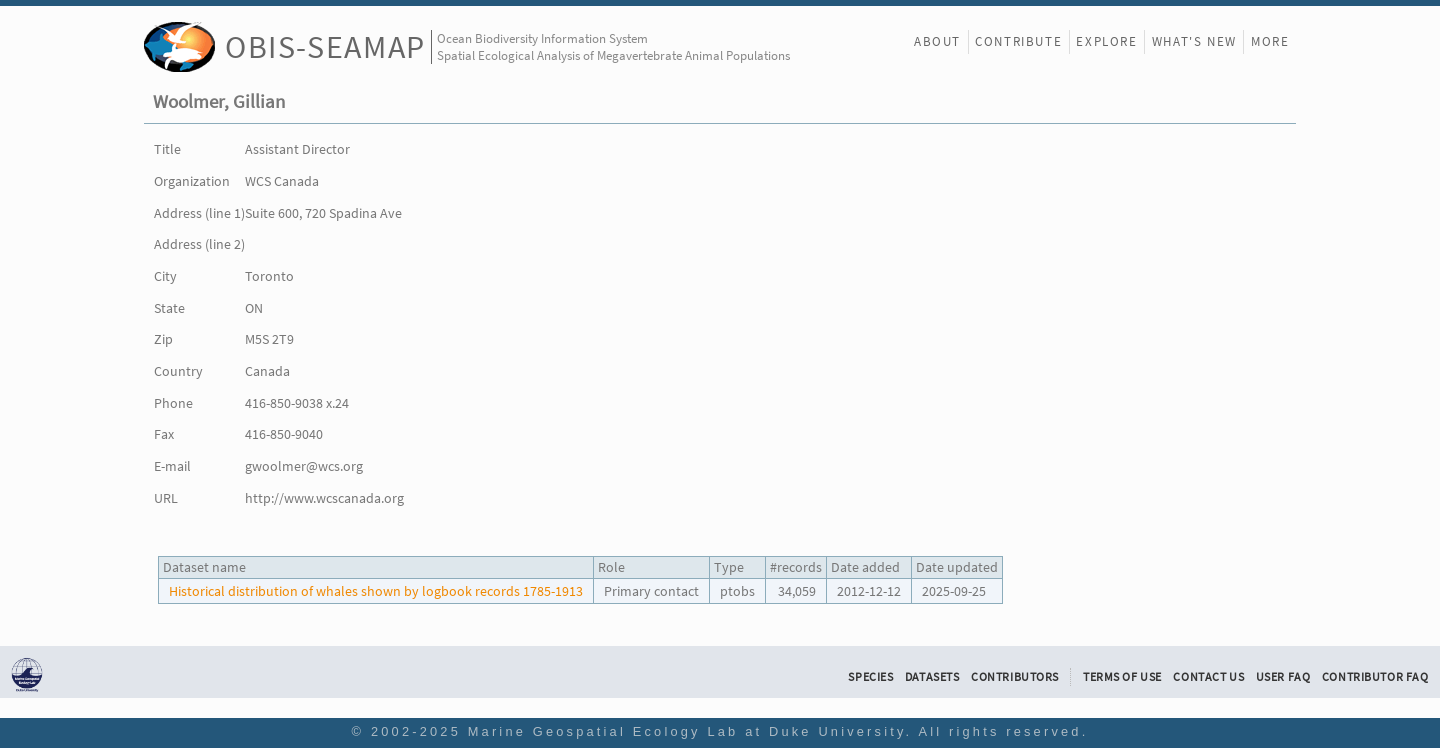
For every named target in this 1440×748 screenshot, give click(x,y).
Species (870, 677)
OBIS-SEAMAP (325, 46)
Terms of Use (1122, 677)
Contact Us (1208, 677)
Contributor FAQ (1375, 677)
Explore (1106, 41)
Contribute (1018, 41)
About (937, 41)
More (1270, 41)
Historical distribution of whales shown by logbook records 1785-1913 (376, 591)
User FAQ (1283, 677)
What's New (1194, 41)
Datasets (932, 677)
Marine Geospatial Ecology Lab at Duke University (687, 731)
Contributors (1015, 677)
